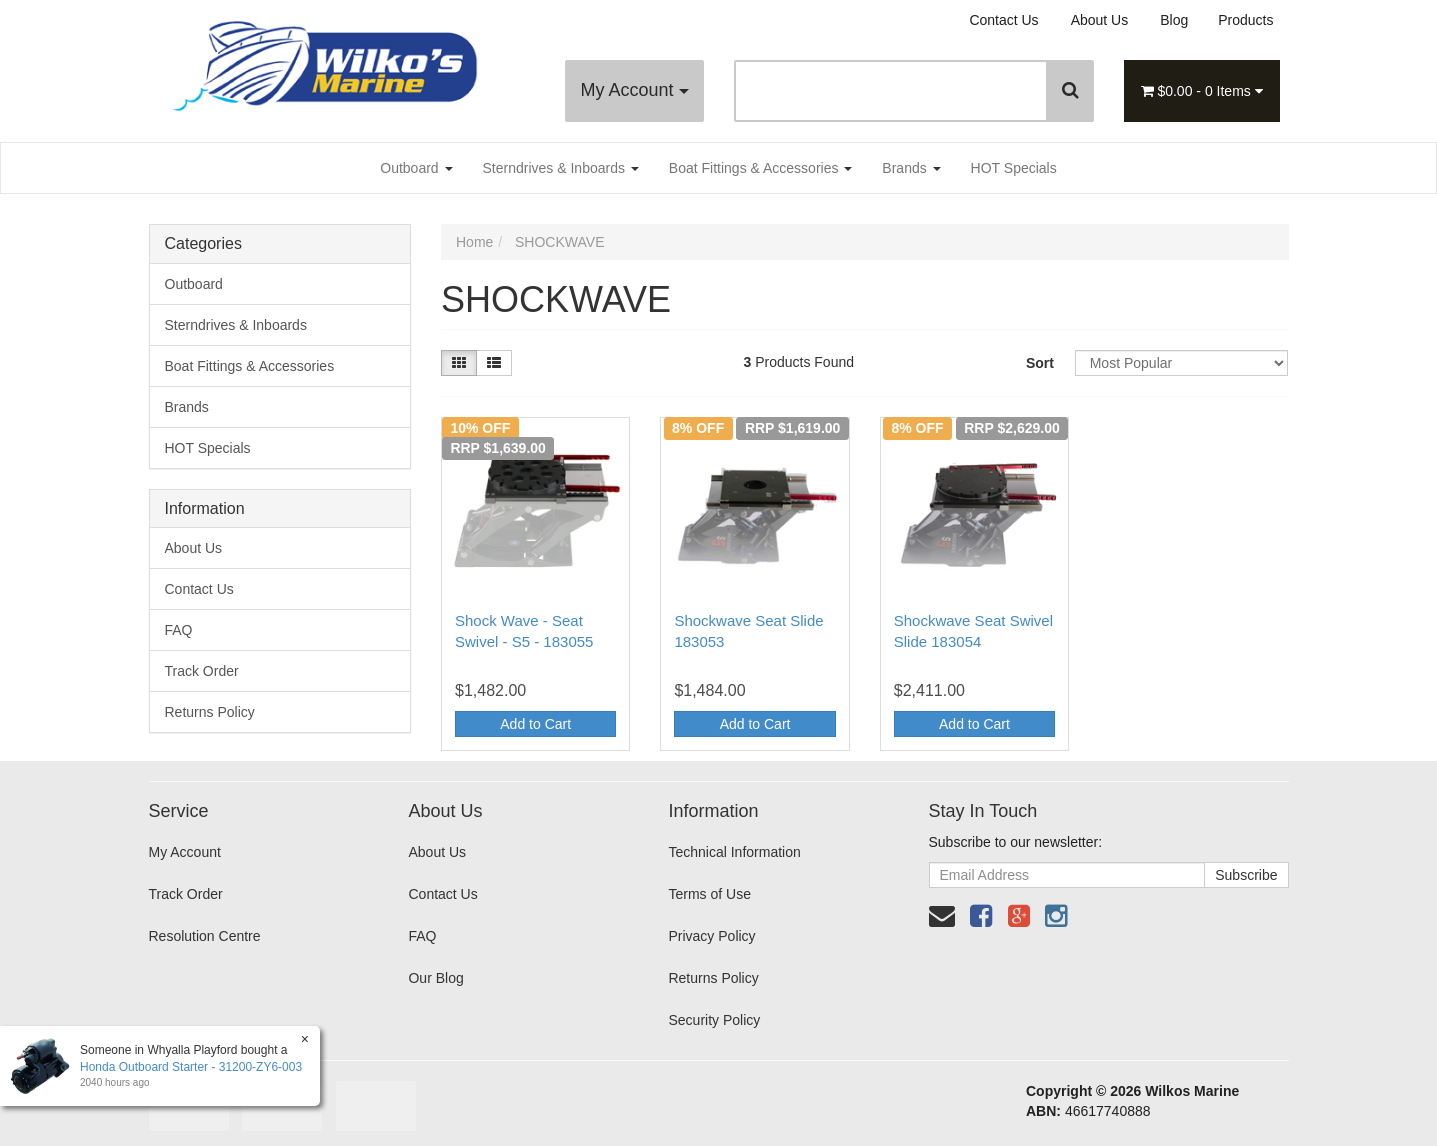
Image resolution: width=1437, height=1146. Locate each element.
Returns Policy (210, 712)
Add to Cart (535, 724)
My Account (634, 90)
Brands (911, 168)
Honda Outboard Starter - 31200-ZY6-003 (191, 1067)
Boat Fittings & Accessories (761, 168)
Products (1245, 20)
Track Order (202, 671)
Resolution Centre (205, 936)
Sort (1040, 363)
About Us (1100, 20)
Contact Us (1003, 20)
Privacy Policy (711, 936)
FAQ (179, 630)
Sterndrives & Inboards (561, 168)
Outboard (416, 168)
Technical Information (734, 852)
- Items (1202, 91)
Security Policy (714, 1020)
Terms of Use (709, 894)
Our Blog (435, 978)
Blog (1174, 20)
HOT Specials (1014, 168)
